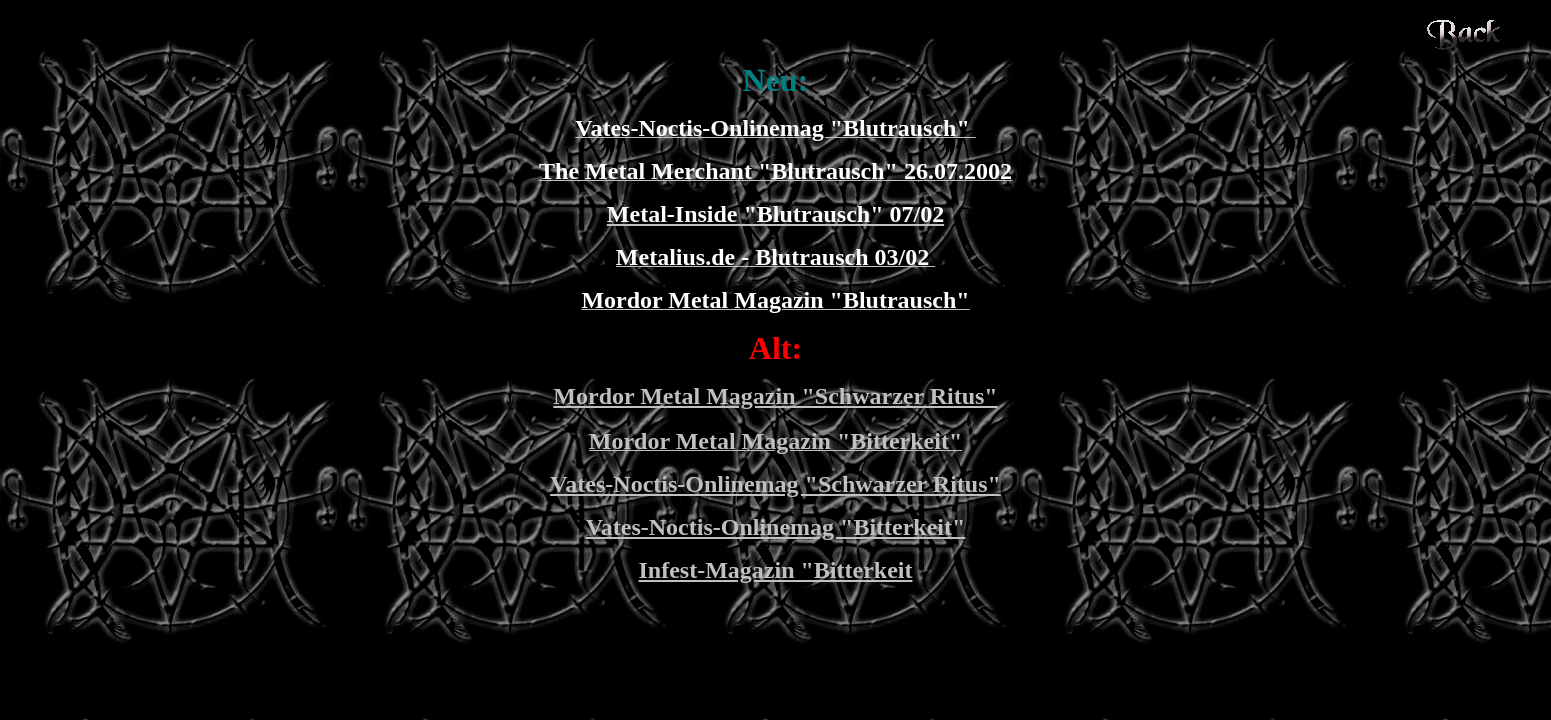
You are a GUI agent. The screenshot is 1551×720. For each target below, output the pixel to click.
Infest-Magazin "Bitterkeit (776, 570)
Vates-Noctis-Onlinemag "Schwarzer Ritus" (775, 484)
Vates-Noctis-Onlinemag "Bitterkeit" (776, 527)
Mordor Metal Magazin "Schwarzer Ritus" (775, 396)
